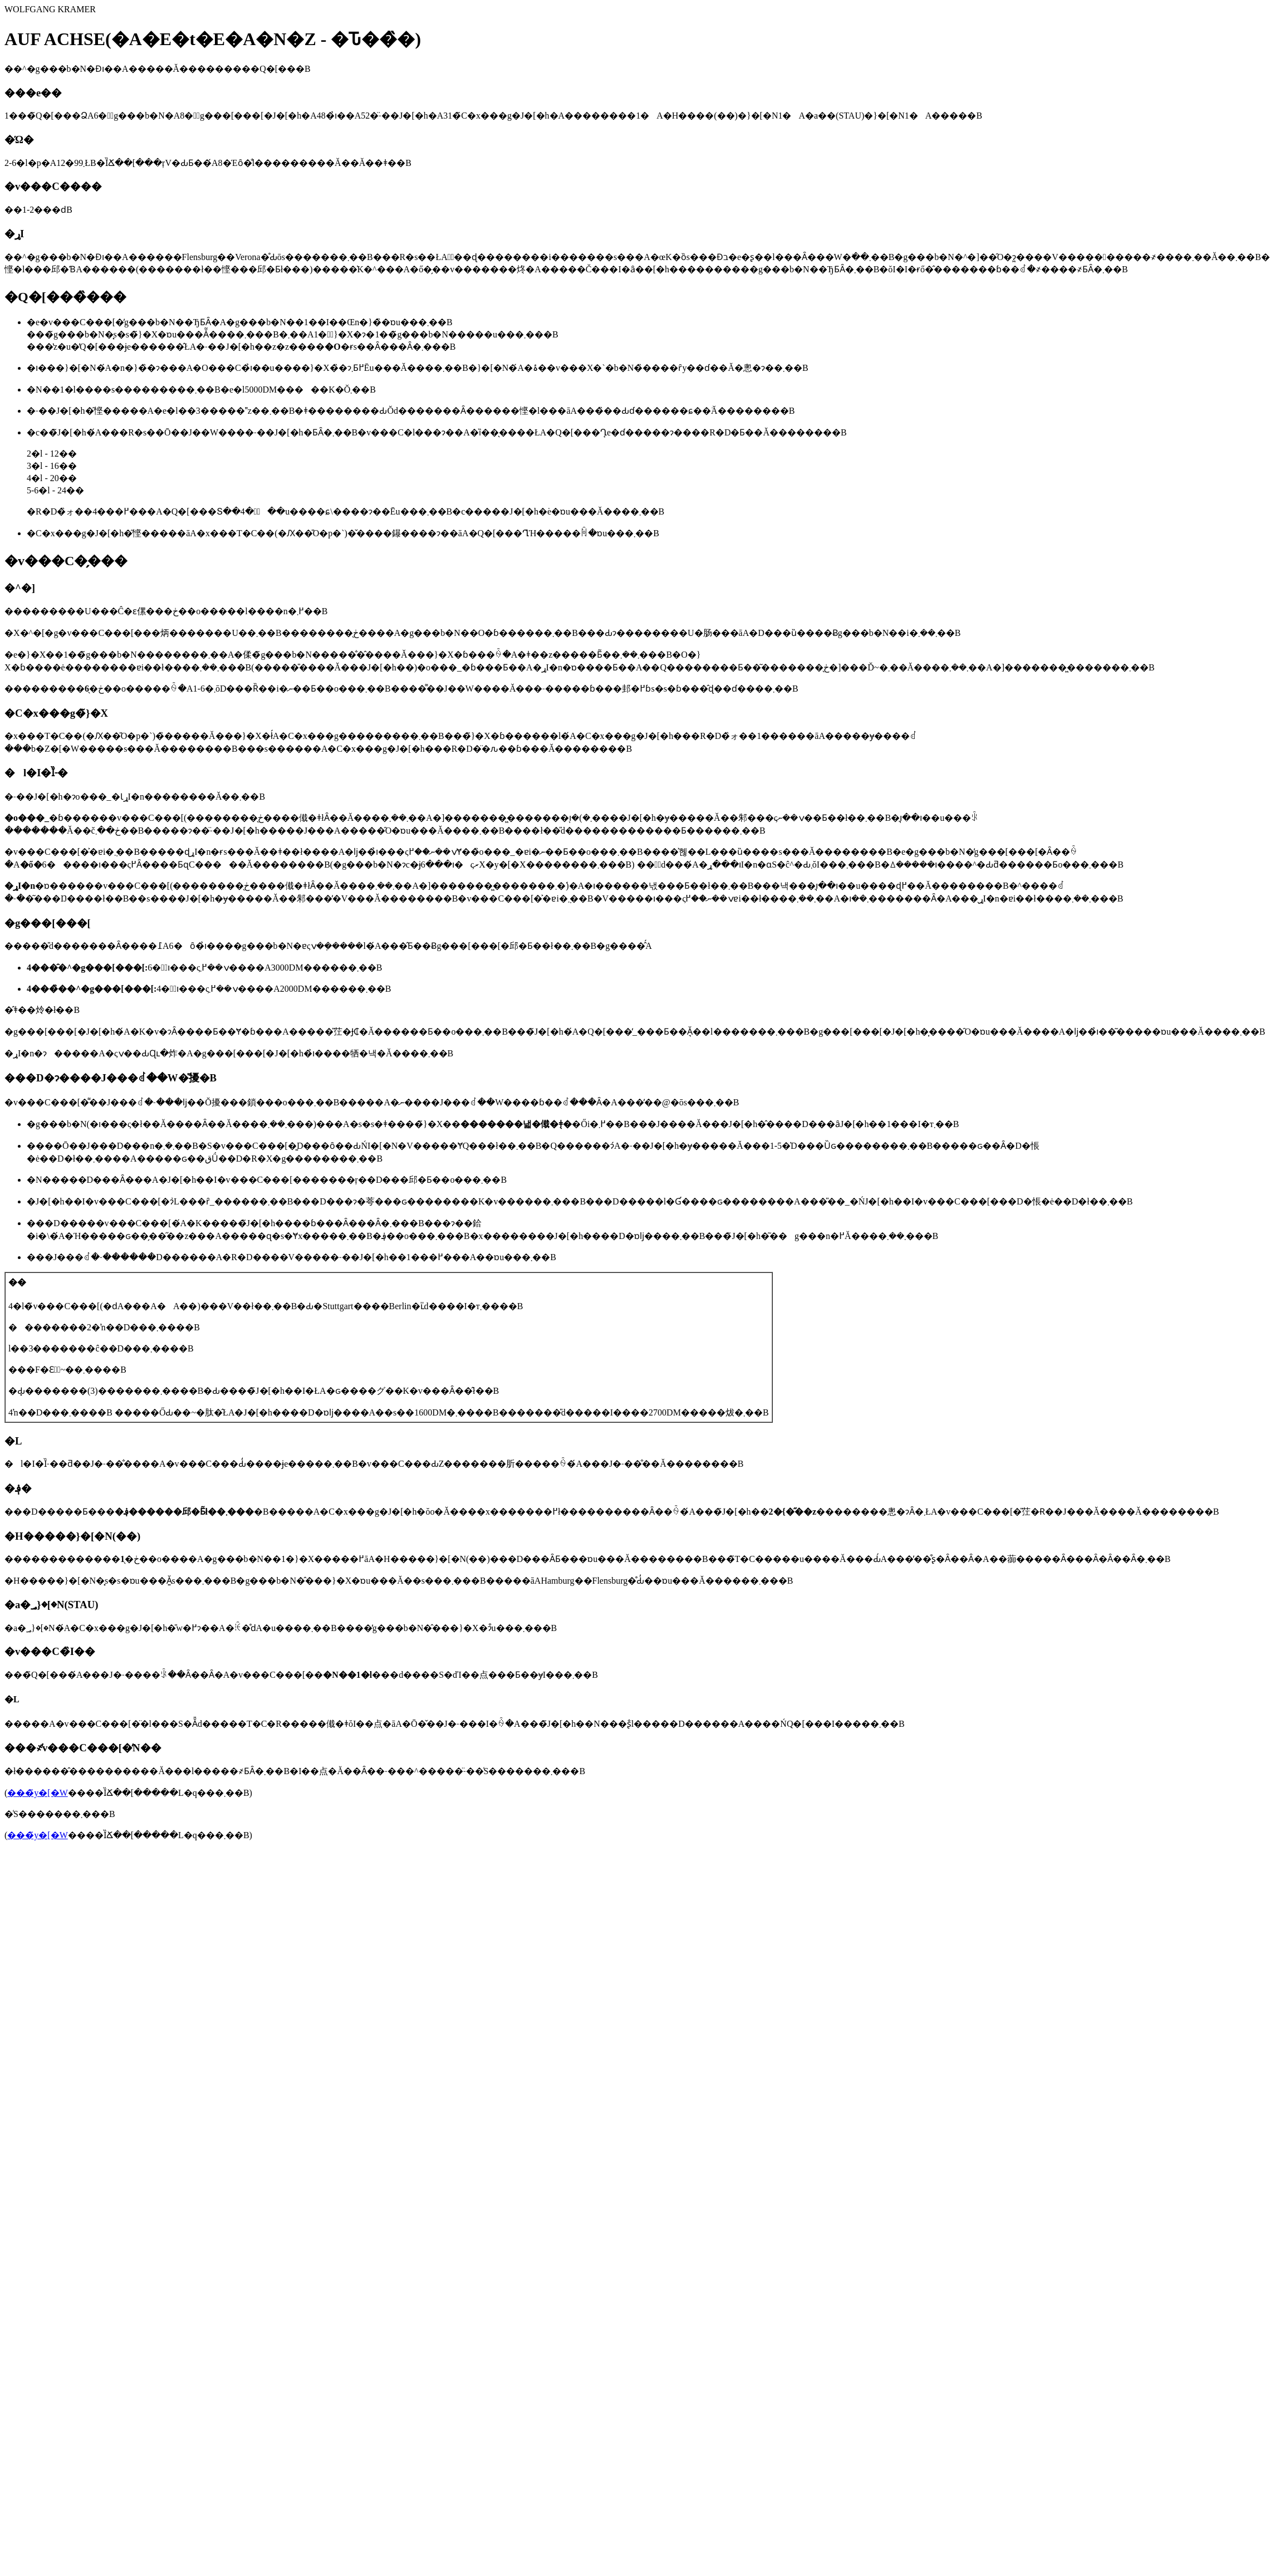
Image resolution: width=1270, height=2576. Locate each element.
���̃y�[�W (37, 1793)
